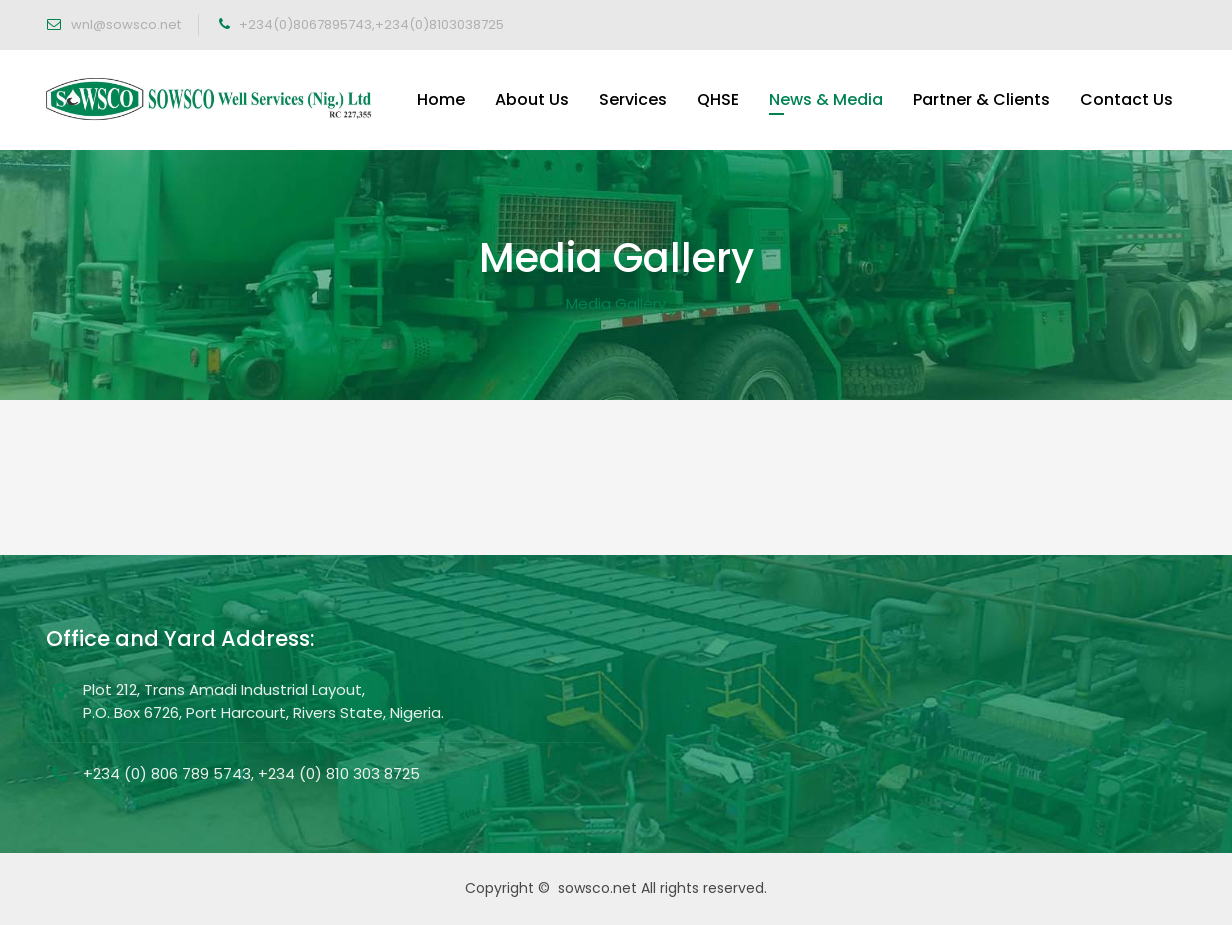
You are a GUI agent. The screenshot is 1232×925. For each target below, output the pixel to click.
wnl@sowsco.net (124, 24)
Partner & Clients (981, 99)
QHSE (718, 99)
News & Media (826, 99)
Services (633, 99)
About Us (532, 99)
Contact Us (1126, 99)
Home (441, 99)
